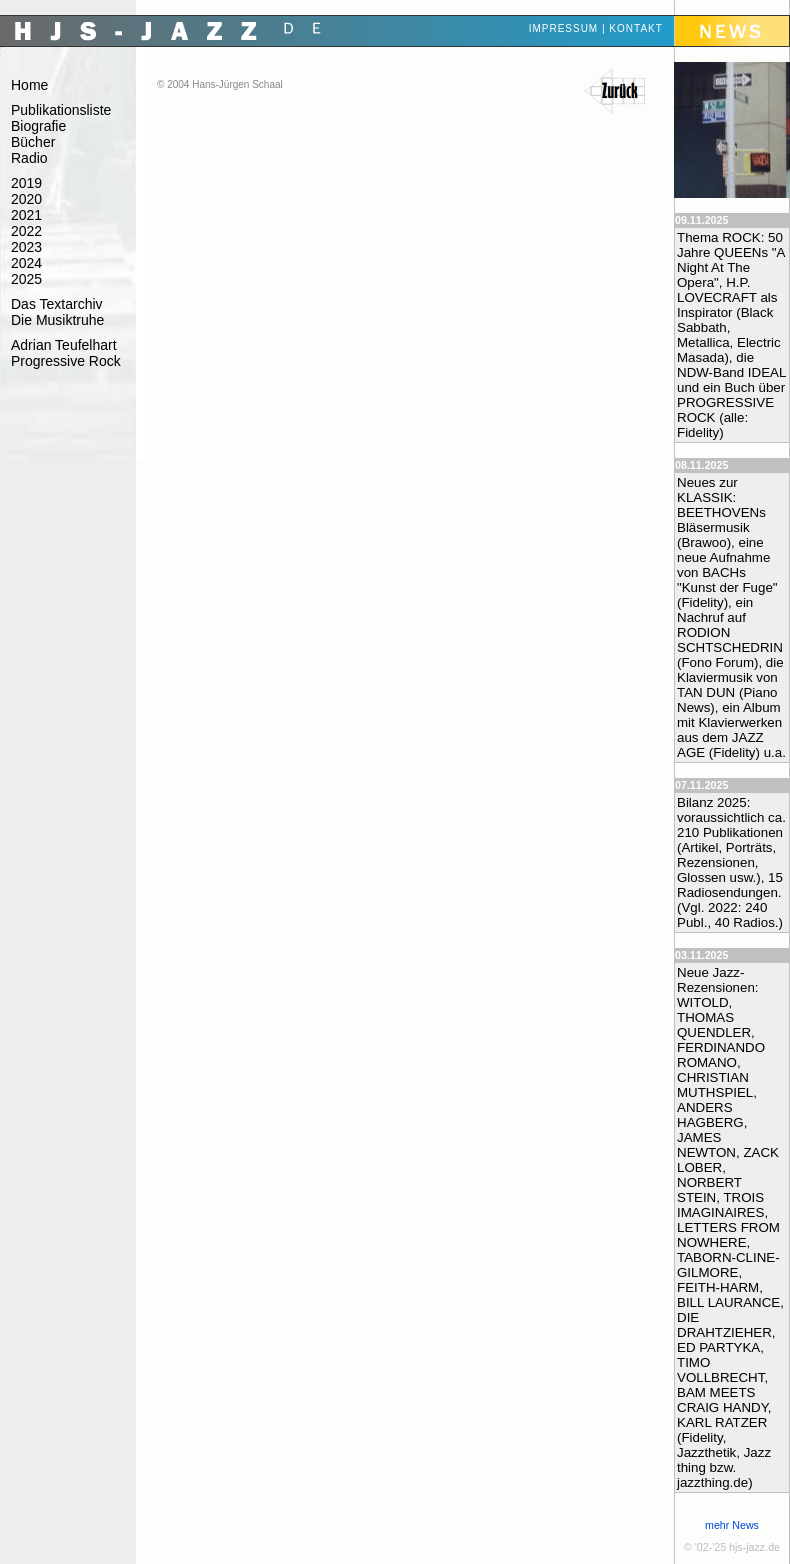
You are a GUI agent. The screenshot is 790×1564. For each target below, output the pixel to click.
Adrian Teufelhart (64, 345)
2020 (26, 199)
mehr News (732, 1525)
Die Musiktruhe (57, 320)
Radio (29, 158)
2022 (26, 231)
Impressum (564, 28)
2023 (26, 247)
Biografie (38, 126)
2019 (26, 183)
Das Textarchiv (57, 304)
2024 (26, 263)
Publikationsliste (61, 110)
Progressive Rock (66, 361)
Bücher (33, 142)
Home (29, 85)
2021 (26, 215)
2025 (26, 279)
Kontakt (635, 28)
